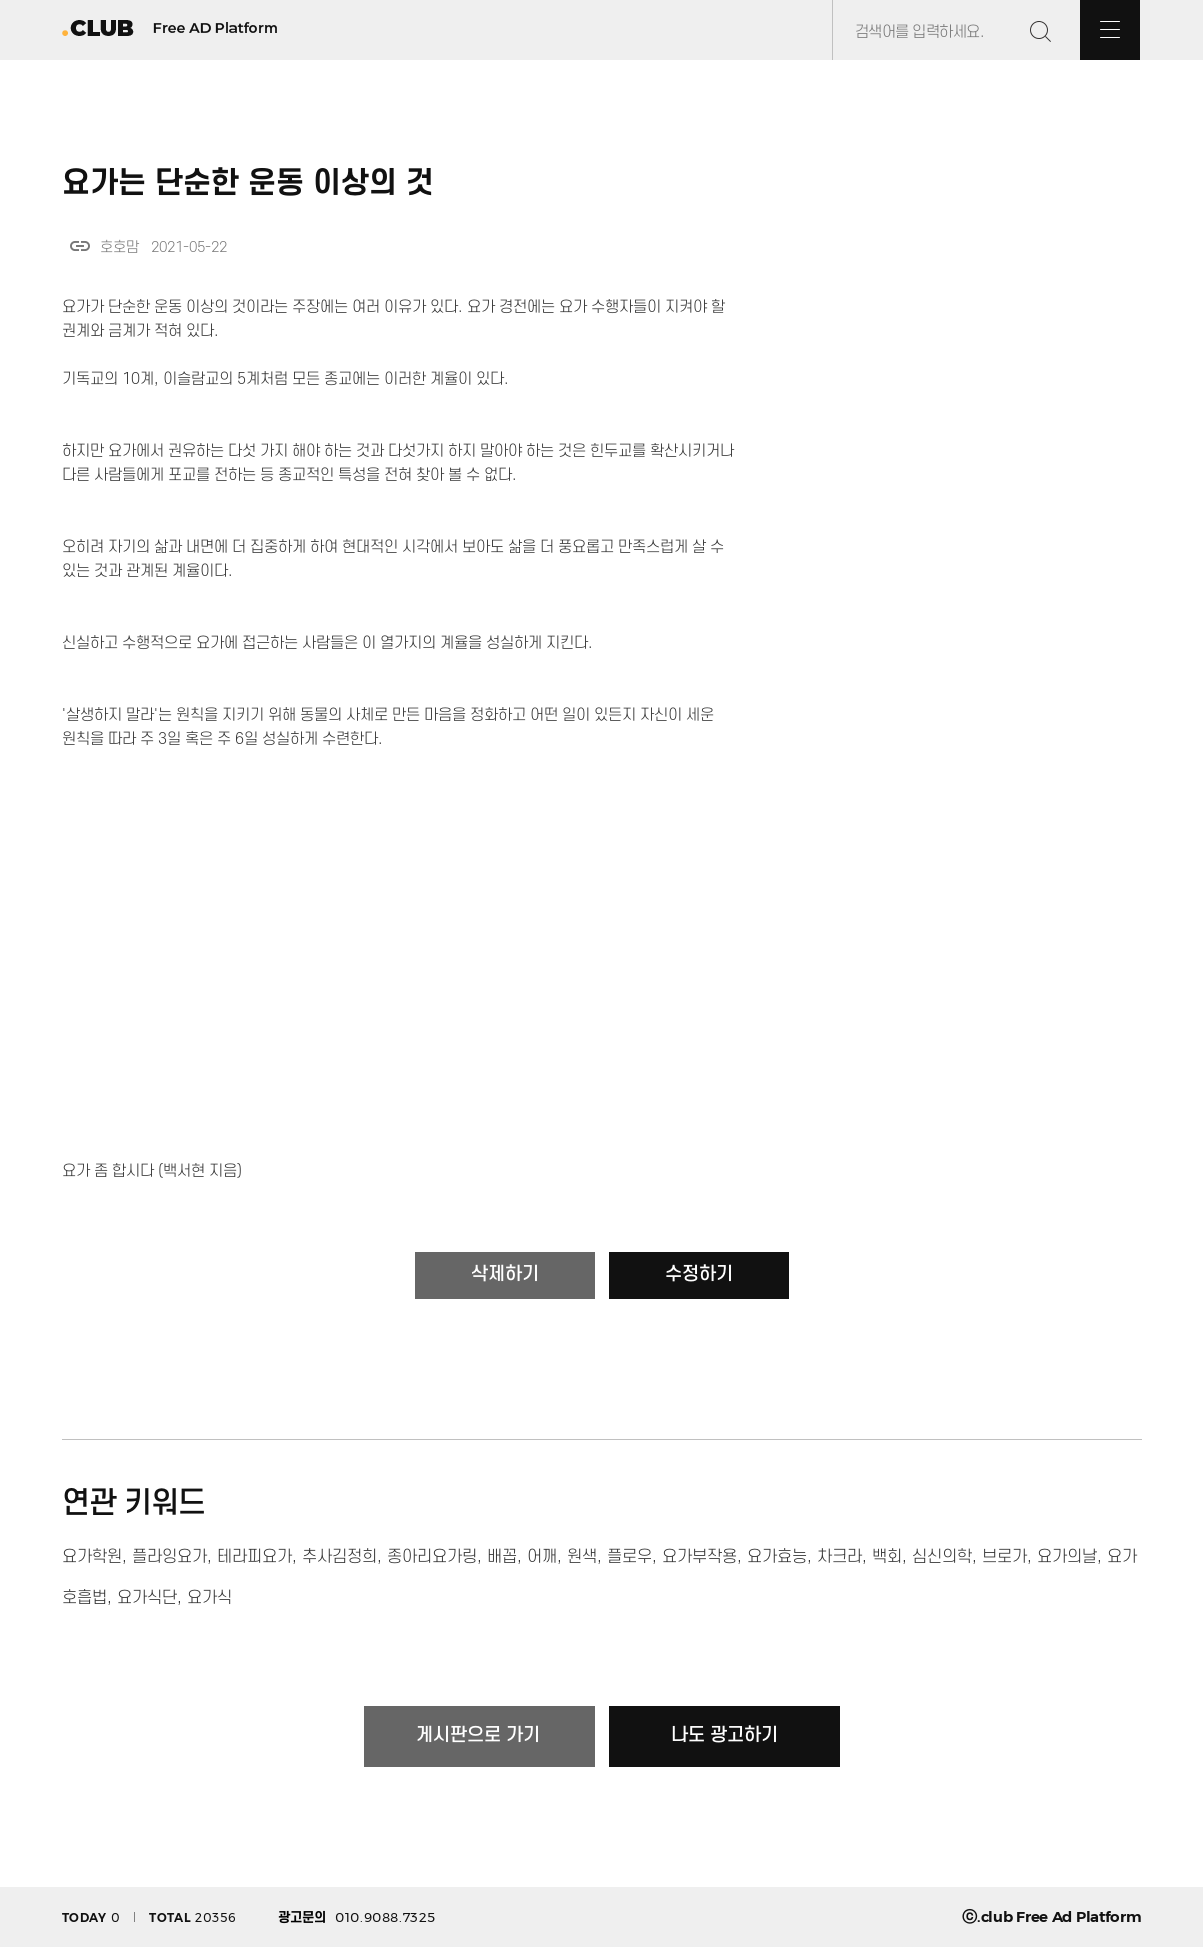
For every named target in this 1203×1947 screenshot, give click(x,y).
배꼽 (502, 1557)
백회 (887, 1557)
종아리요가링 (432, 1557)
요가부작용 (699, 1557)
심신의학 (942, 1557)
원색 (582, 1557)
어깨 (542, 1557)
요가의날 (1067, 1557)
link (80, 246)
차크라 (839, 1557)
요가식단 (147, 1598)
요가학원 (92, 1557)
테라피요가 (254, 1557)
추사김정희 (339, 1557)
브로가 (1004, 1557)
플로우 (629, 1557)
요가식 (209, 1598)
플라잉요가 (169, 1557)
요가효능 (777, 1557)
